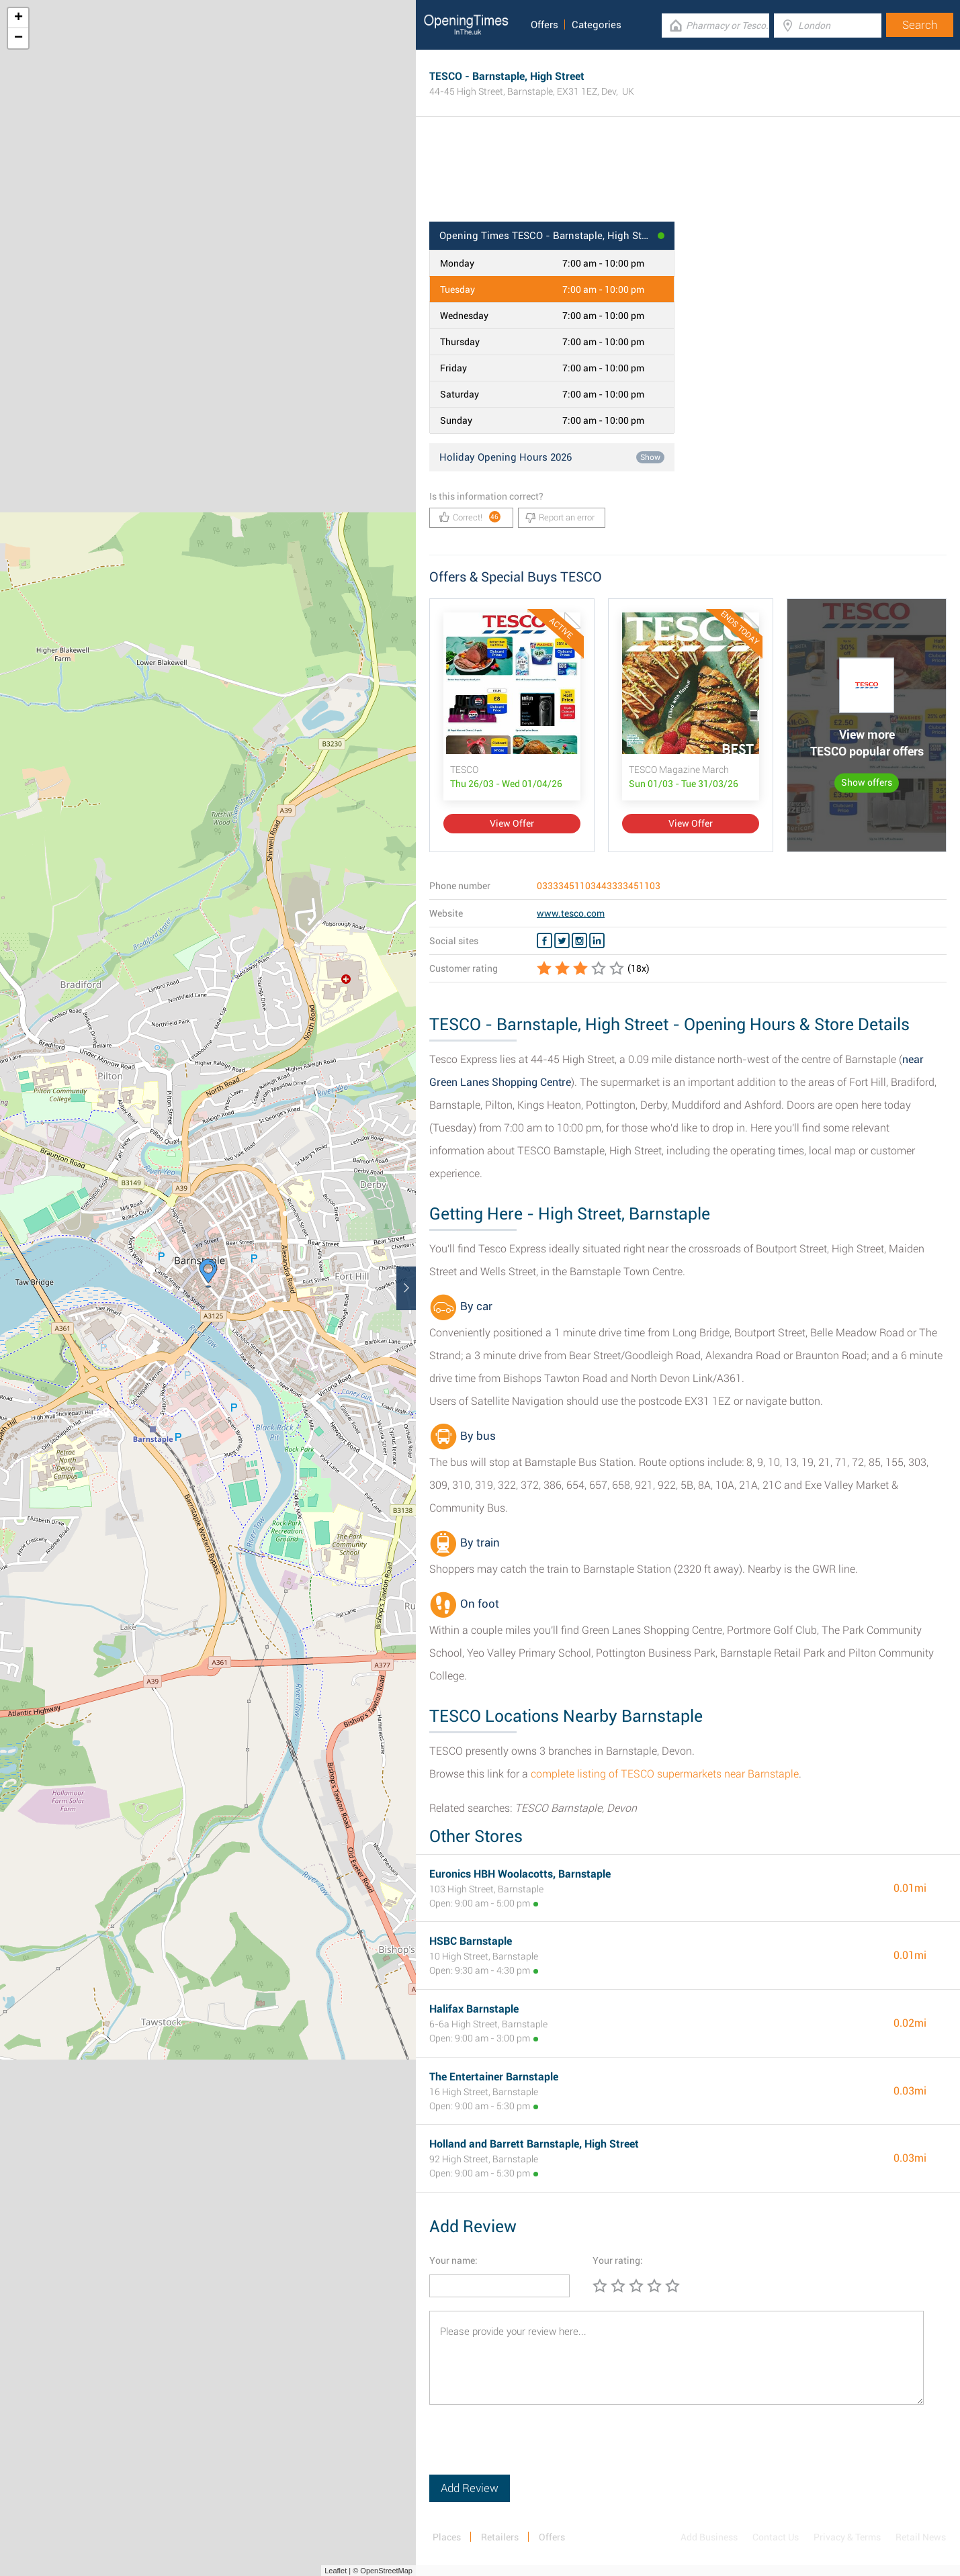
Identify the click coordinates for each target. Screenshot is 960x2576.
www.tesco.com (571, 913)
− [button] (18, 38)
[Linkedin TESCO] (597, 940)
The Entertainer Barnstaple (493, 2076)
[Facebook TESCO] (544, 940)
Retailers (500, 2537)
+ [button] (18, 18)
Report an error (560, 517)
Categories (596, 25)
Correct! (469, 516)
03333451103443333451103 (598, 885)
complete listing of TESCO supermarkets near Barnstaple (665, 1773)
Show (650, 457)
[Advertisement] (688, 178)
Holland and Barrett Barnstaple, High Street (534, 2143)
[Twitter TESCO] (562, 940)
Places (447, 2537)
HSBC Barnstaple (470, 1941)
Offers (544, 25)
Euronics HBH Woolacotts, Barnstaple (520, 1874)
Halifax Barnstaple (474, 2009)
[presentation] (531, 2448)
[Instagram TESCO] (579, 940)
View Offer (512, 823)
